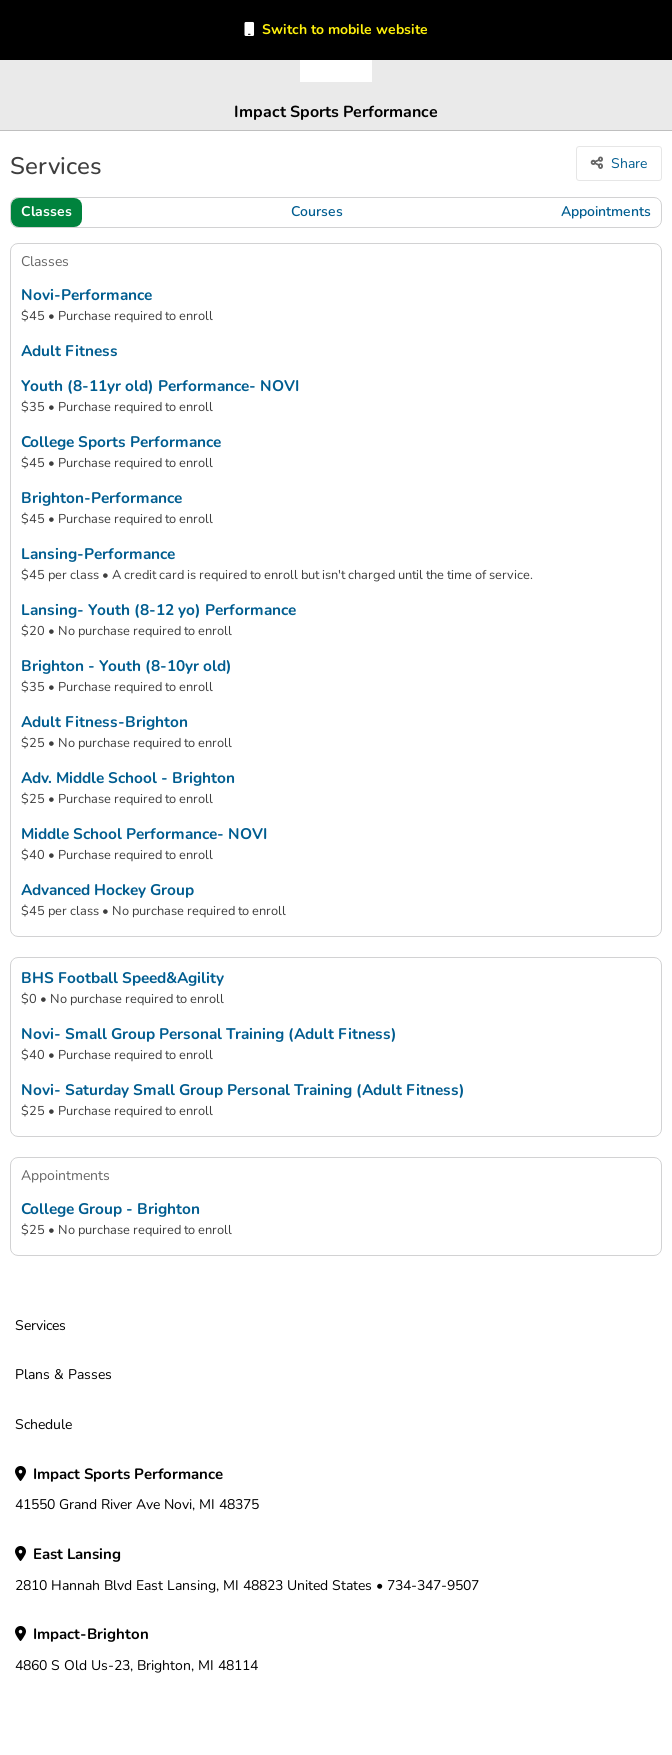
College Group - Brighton (110, 1209)
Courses (317, 211)
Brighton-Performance (101, 498)
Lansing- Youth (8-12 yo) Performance (158, 610)
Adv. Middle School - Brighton (128, 778)
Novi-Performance (86, 295)
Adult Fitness (69, 351)
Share (629, 163)
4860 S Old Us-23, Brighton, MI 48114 (136, 1650)
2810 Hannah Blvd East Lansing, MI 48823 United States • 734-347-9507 (247, 1570)
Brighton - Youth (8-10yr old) (126, 666)
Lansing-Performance (98, 554)
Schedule (43, 1424)
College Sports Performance (121, 442)
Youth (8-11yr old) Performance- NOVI (160, 386)
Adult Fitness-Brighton (104, 722)
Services (40, 1325)
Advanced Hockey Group (107, 890)
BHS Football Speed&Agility (122, 978)
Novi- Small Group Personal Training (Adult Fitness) (209, 1034)
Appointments (606, 211)
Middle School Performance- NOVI (144, 834)
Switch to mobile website (345, 29)
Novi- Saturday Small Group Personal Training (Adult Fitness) (243, 1090)
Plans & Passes (63, 1374)
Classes (46, 211)
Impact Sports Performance (336, 112)
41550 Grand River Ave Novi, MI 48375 (137, 1490)
